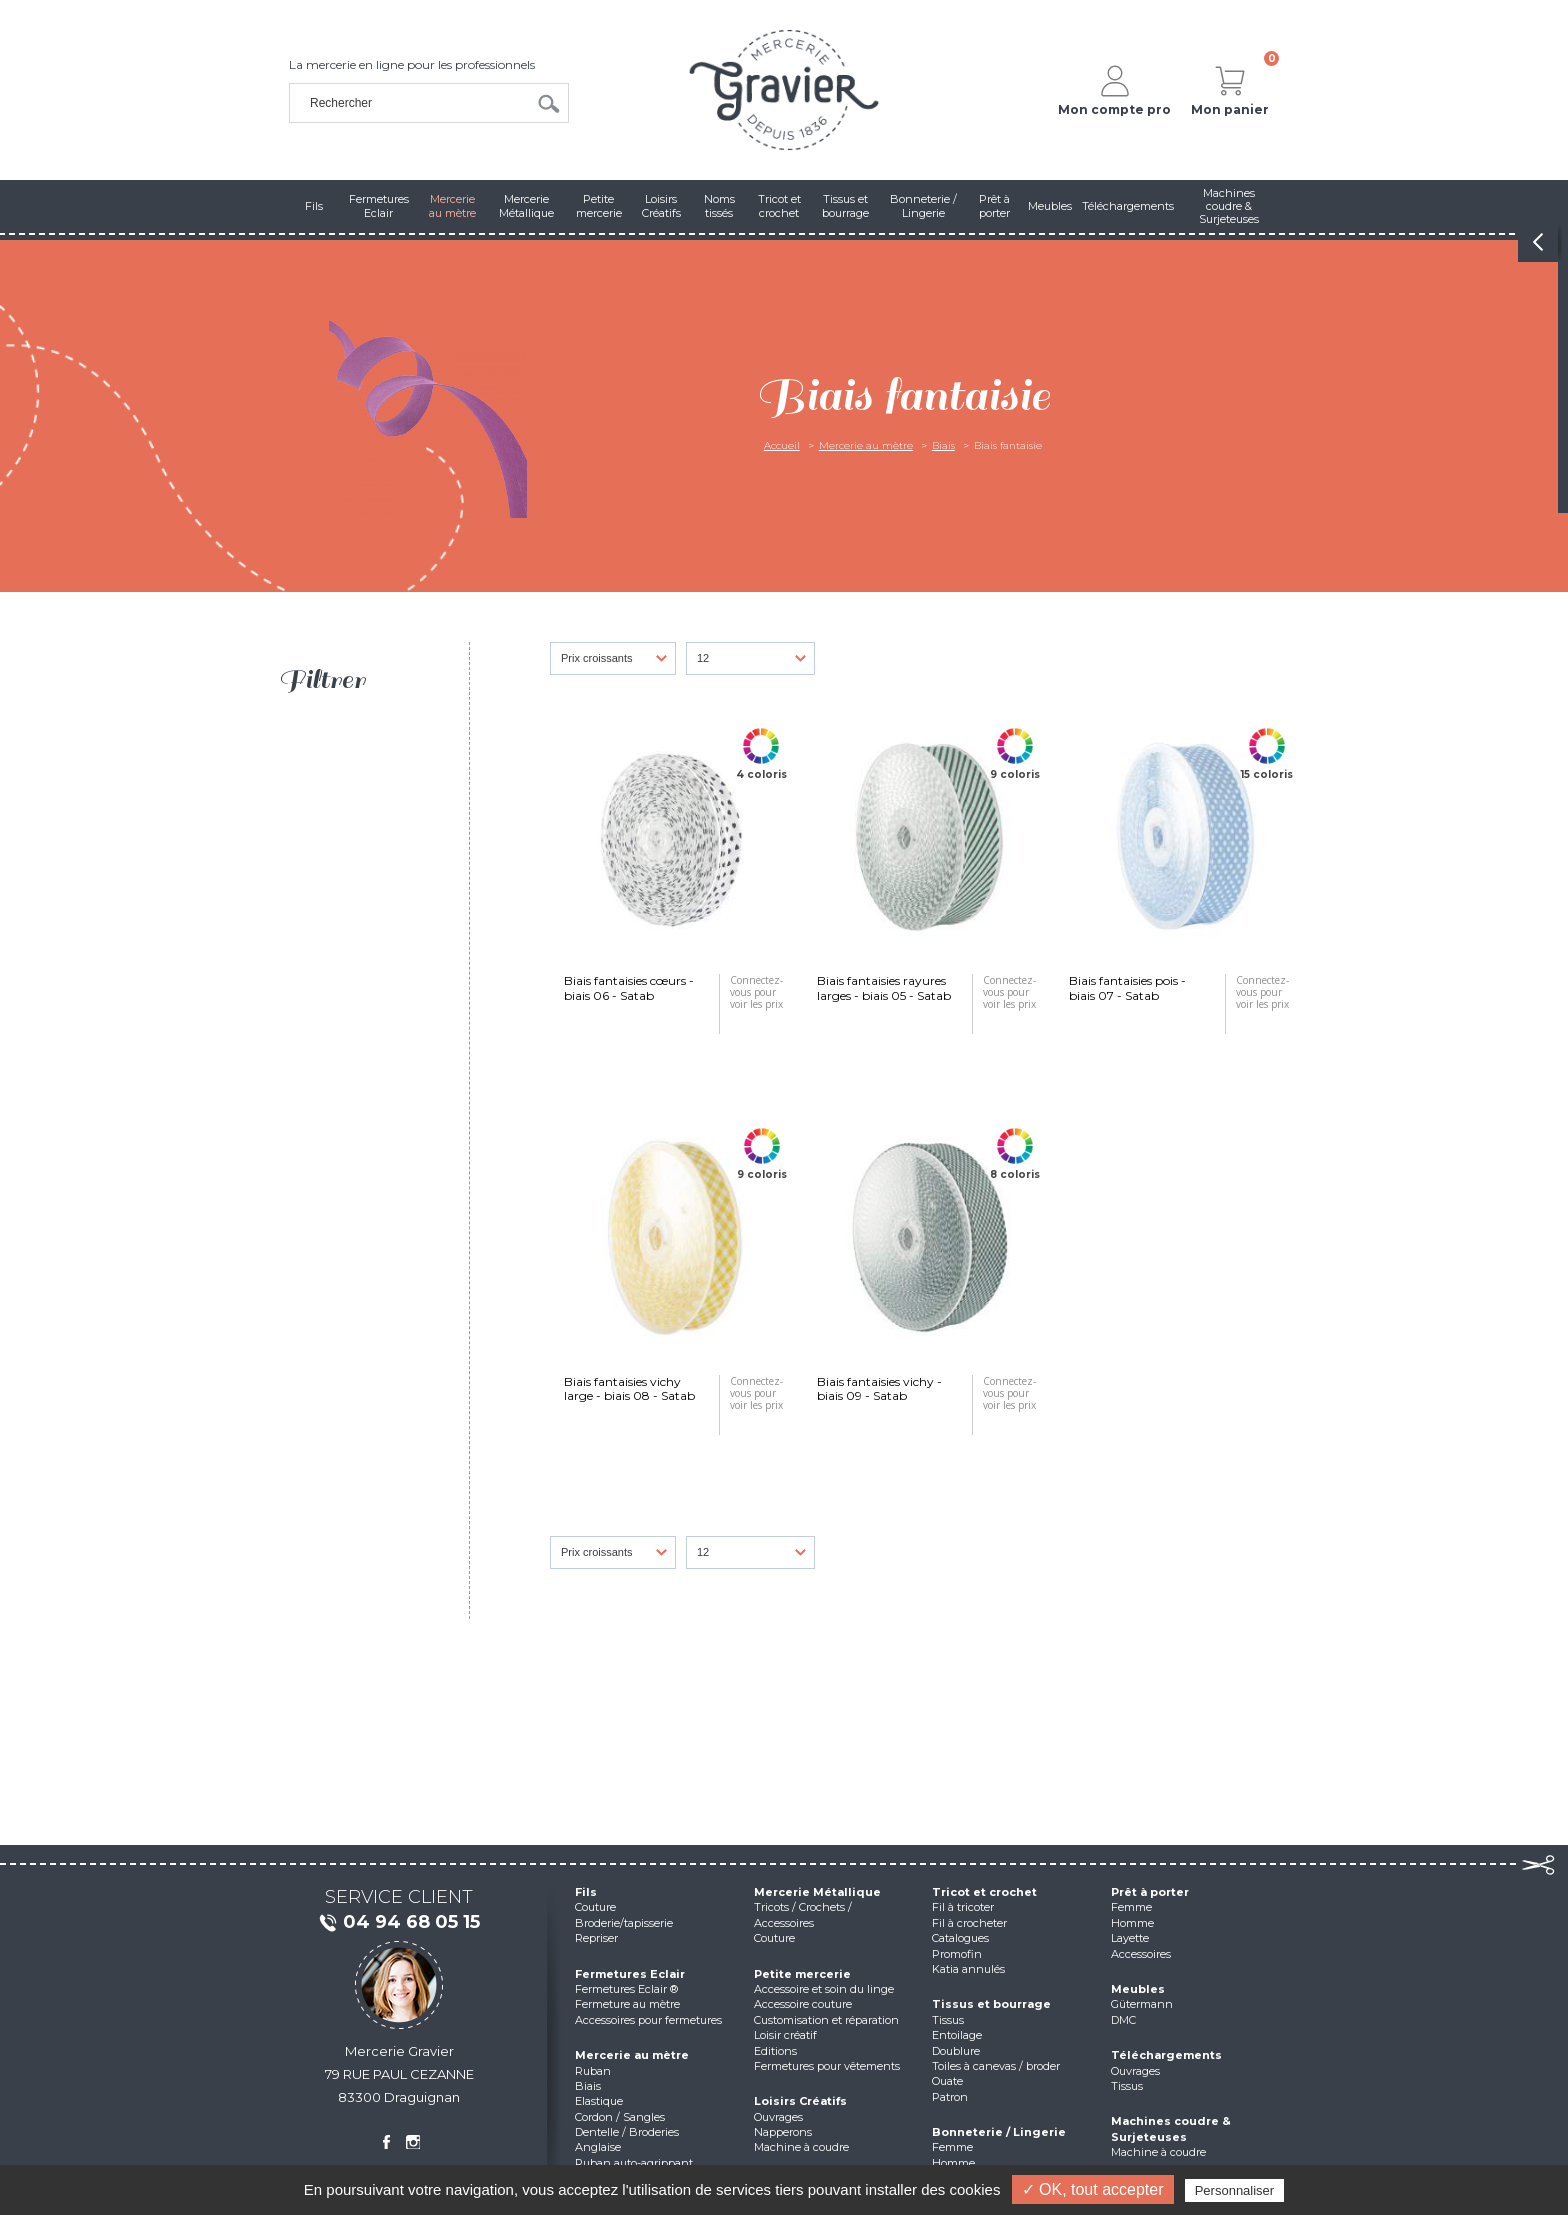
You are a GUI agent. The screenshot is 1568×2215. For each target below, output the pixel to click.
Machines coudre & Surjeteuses (1171, 2128)
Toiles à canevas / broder (996, 2066)
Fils (586, 1892)
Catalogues (960, 1938)
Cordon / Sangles (620, 2117)
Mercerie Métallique (817, 1892)
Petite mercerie (802, 1974)
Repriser (596, 1938)
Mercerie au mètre (866, 445)
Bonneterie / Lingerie (999, 2132)
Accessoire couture (803, 2004)
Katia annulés (968, 1969)
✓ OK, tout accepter (1093, 2189)
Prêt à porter (1150, 1892)
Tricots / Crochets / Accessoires (803, 1914)
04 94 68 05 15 (399, 1923)
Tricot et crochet (984, 1892)
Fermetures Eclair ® (626, 1989)
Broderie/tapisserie (624, 1923)
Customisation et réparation (826, 2020)
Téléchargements (1166, 2055)
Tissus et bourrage (991, 2004)
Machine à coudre (801, 2147)
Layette (1130, 1938)
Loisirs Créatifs (800, 2101)
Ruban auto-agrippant (634, 2163)
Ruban (593, 2071)
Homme (953, 2163)
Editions (775, 2051)
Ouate (947, 2081)
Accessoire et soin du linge (824, 1989)
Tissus (948, 2020)
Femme (952, 2147)
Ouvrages (778, 2117)
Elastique (599, 2101)
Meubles (1138, 1989)
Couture (595, 1907)
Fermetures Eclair (630, 1974)
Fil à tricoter (963, 1907)
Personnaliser (1235, 2190)
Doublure (956, 2051)
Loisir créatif (785, 2035)
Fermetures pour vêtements (827, 2066)
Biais (943, 445)
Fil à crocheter (969, 1923)
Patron (950, 2097)
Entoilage (957, 2035)
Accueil (782, 445)
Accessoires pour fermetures (648, 2020)
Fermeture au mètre (627, 2004)
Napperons (783, 2132)
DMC (1123, 2020)
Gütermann (1142, 2004)
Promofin (957, 1954)
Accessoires (1141, 1954)
